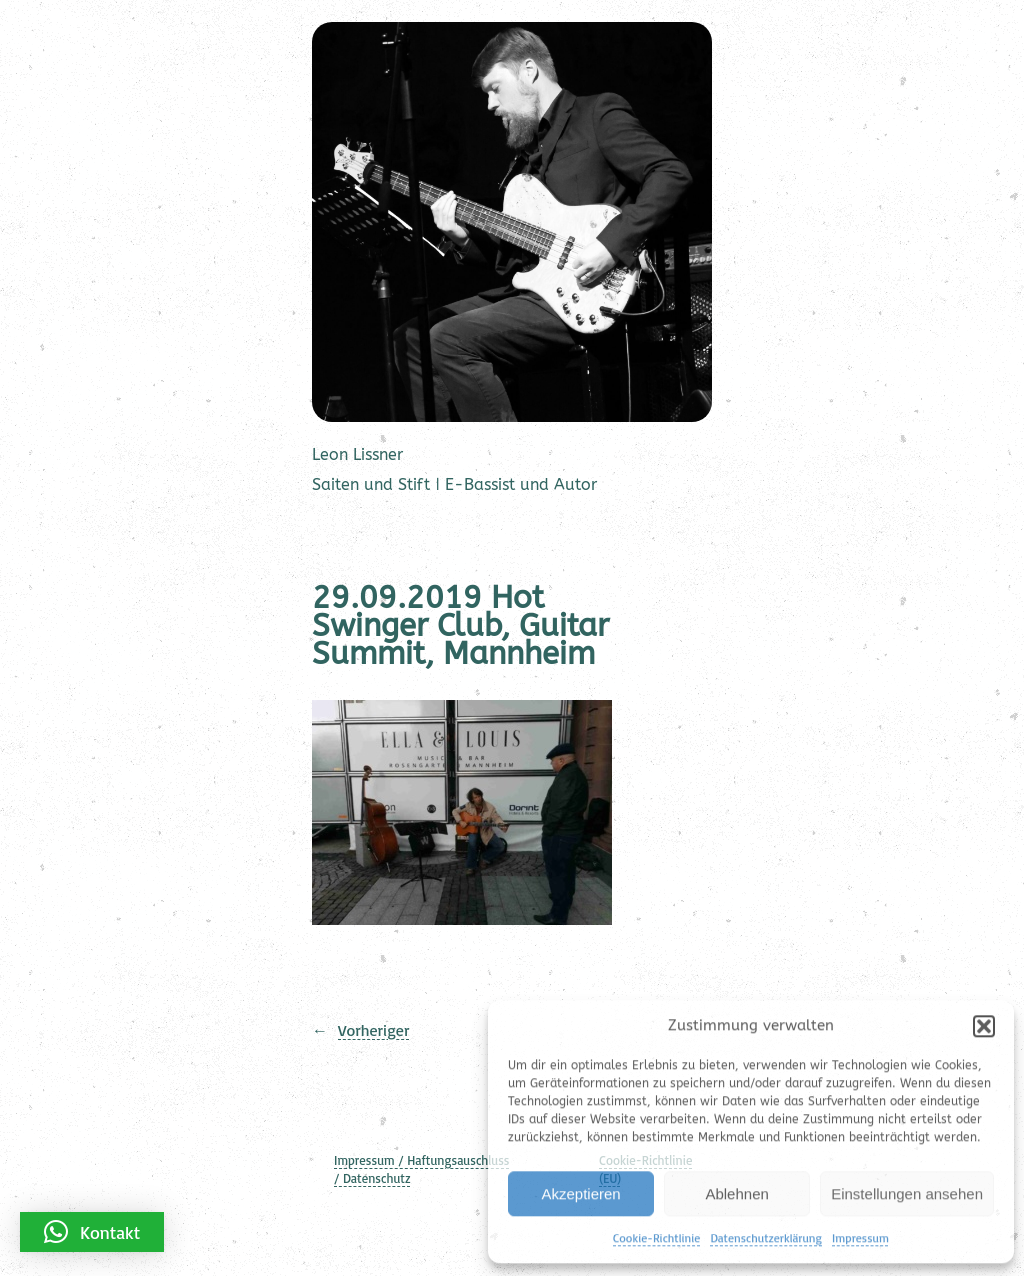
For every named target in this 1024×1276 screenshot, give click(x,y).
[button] (984, 1025)
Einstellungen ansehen (907, 1192)
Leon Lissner (357, 454)
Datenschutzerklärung (766, 1237)
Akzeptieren (580, 1192)
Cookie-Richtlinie (656, 1237)
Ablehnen (736, 1192)
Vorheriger (373, 1030)
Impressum (860, 1237)
